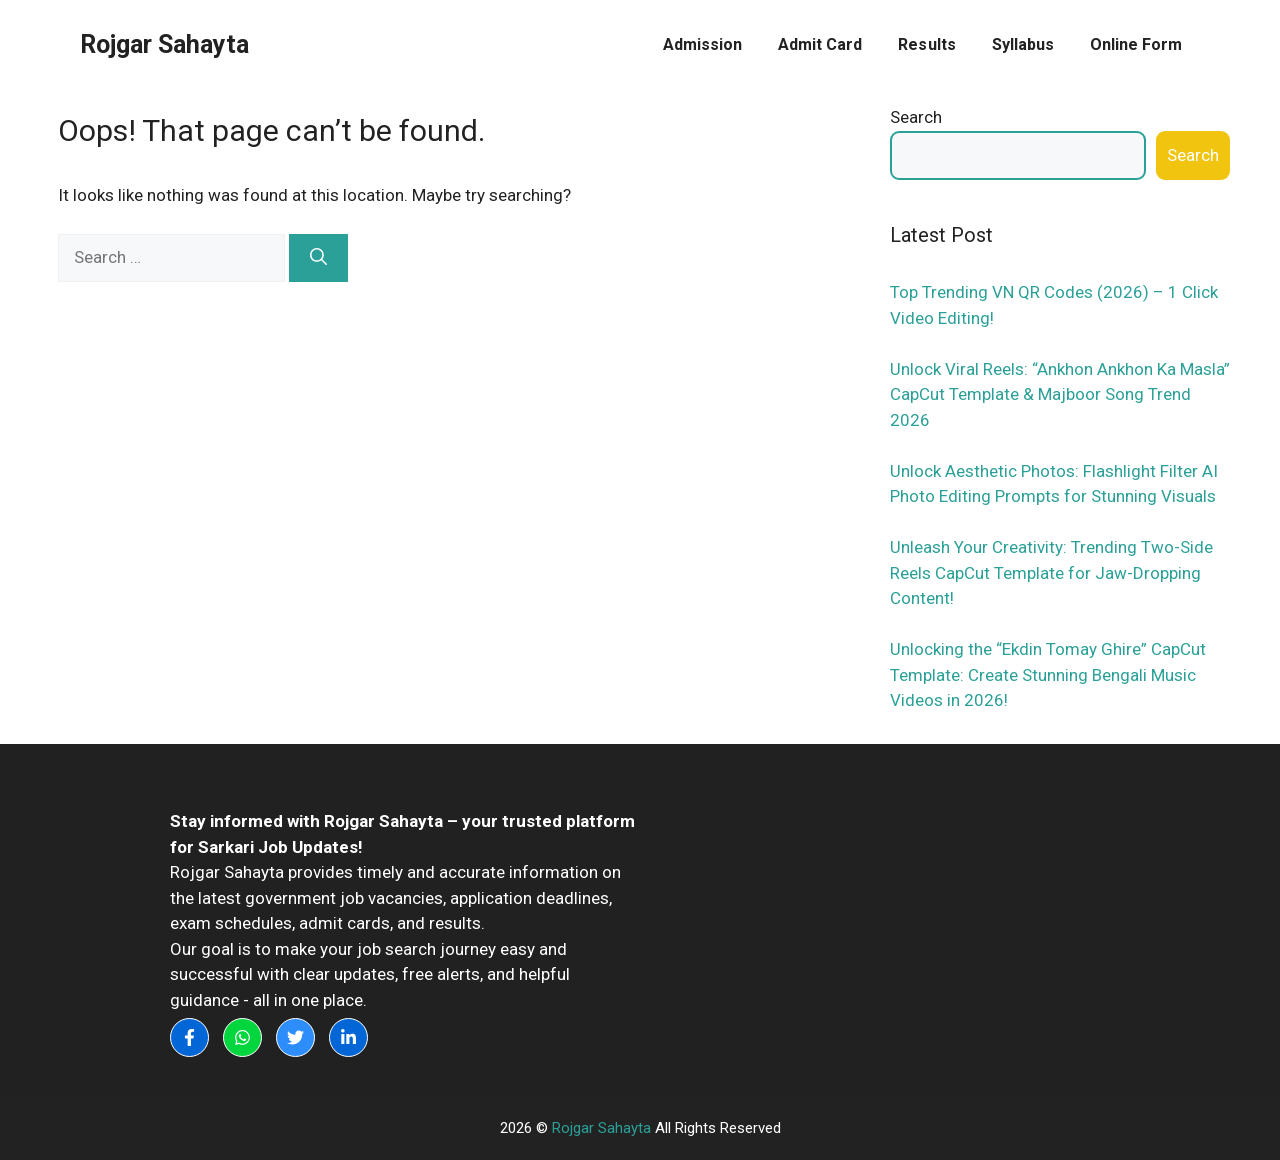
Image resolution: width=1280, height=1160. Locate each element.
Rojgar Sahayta (164, 44)
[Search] (318, 258)
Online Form (1136, 44)
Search (916, 117)
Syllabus (1023, 44)
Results (926, 44)
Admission (702, 44)
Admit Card (820, 44)
